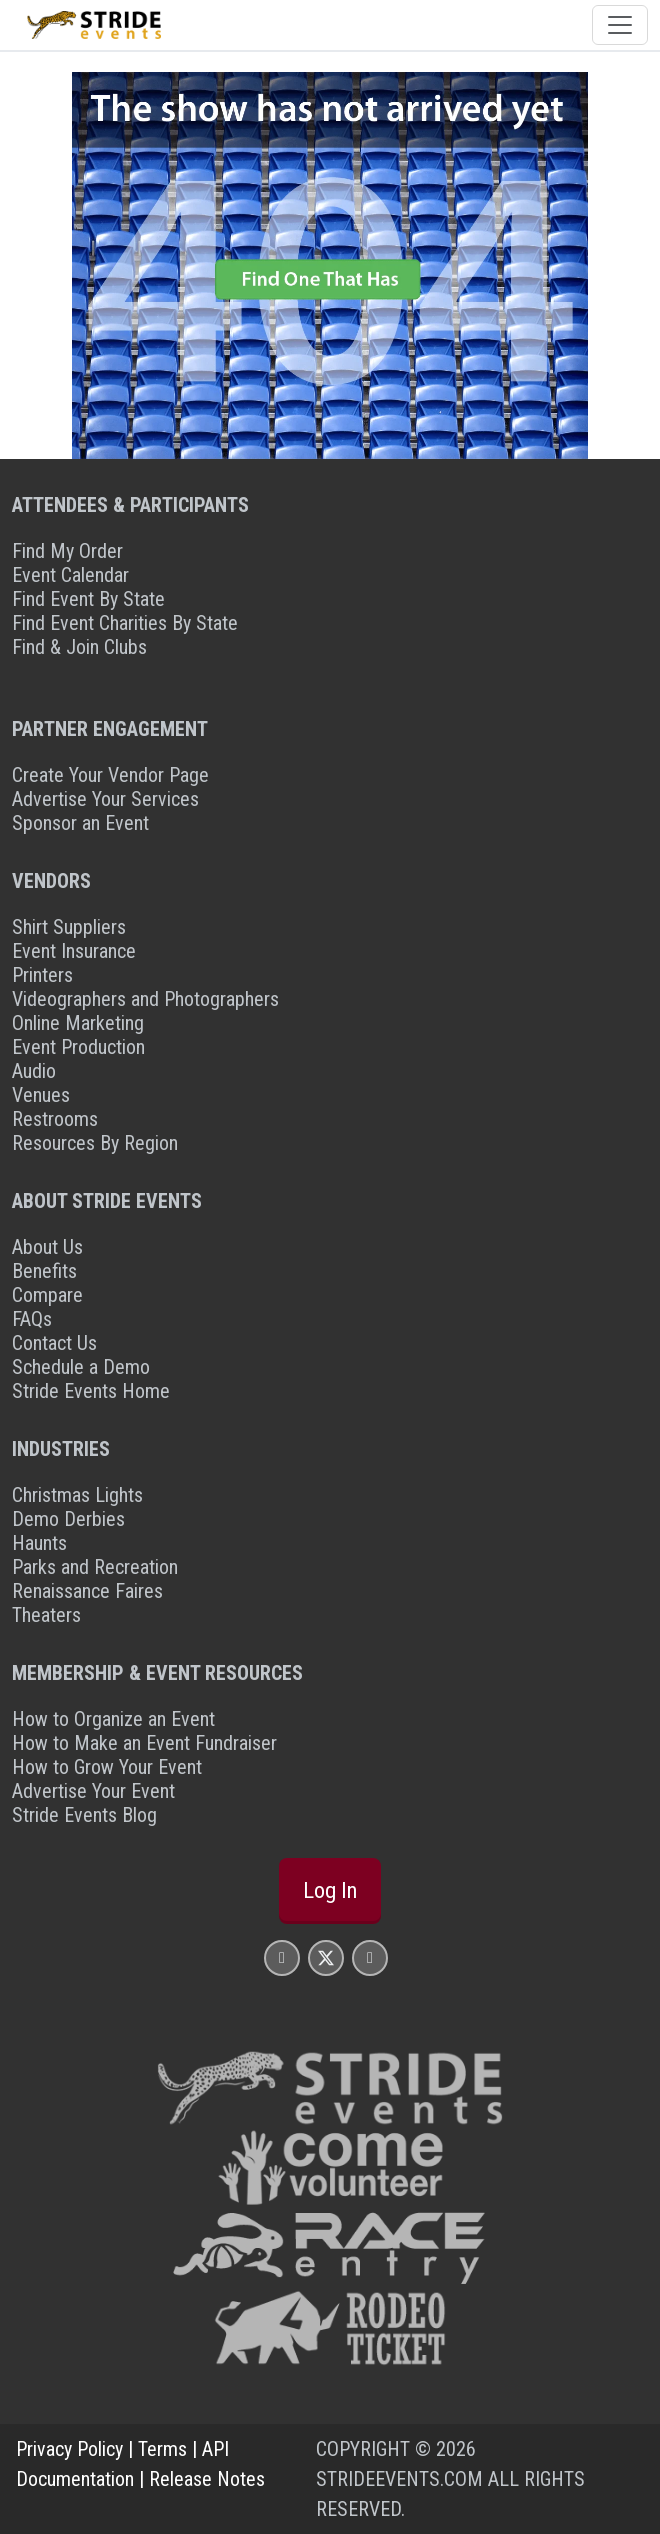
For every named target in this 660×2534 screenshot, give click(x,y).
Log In (330, 1890)
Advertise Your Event (93, 1791)
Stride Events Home (91, 1391)
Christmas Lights (77, 1495)
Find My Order (67, 551)
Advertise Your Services (105, 799)
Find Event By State (88, 599)
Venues (41, 1095)
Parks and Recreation (95, 1567)
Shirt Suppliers (69, 927)
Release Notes (207, 2479)
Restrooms (55, 1119)
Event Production (78, 1047)
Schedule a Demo (81, 1367)
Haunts (39, 1543)
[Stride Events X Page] (326, 1957)
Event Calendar (70, 575)
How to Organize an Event (113, 1719)
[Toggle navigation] (620, 25)
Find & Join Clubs (79, 647)
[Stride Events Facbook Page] (282, 1957)
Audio (34, 1071)
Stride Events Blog (84, 1815)
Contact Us (54, 1343)
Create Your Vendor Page (110, 775)
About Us (47, 1247)
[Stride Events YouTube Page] (370, 1957)
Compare (47, 1295)
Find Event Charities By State (125, 623)
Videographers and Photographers (145, 999)
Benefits (44, 1271)
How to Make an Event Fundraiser (144, 1743)
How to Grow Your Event (107, 1767)
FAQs (32, 1319)
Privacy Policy (69, 2449)
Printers (42, 975)
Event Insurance (74, 951)
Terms (162, 2449)
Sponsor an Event (80, 823)
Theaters (46, 1615)
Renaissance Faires (87, 1591)
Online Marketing (78, 1023)
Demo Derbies (68, 1519)
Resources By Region (95, 1143)
